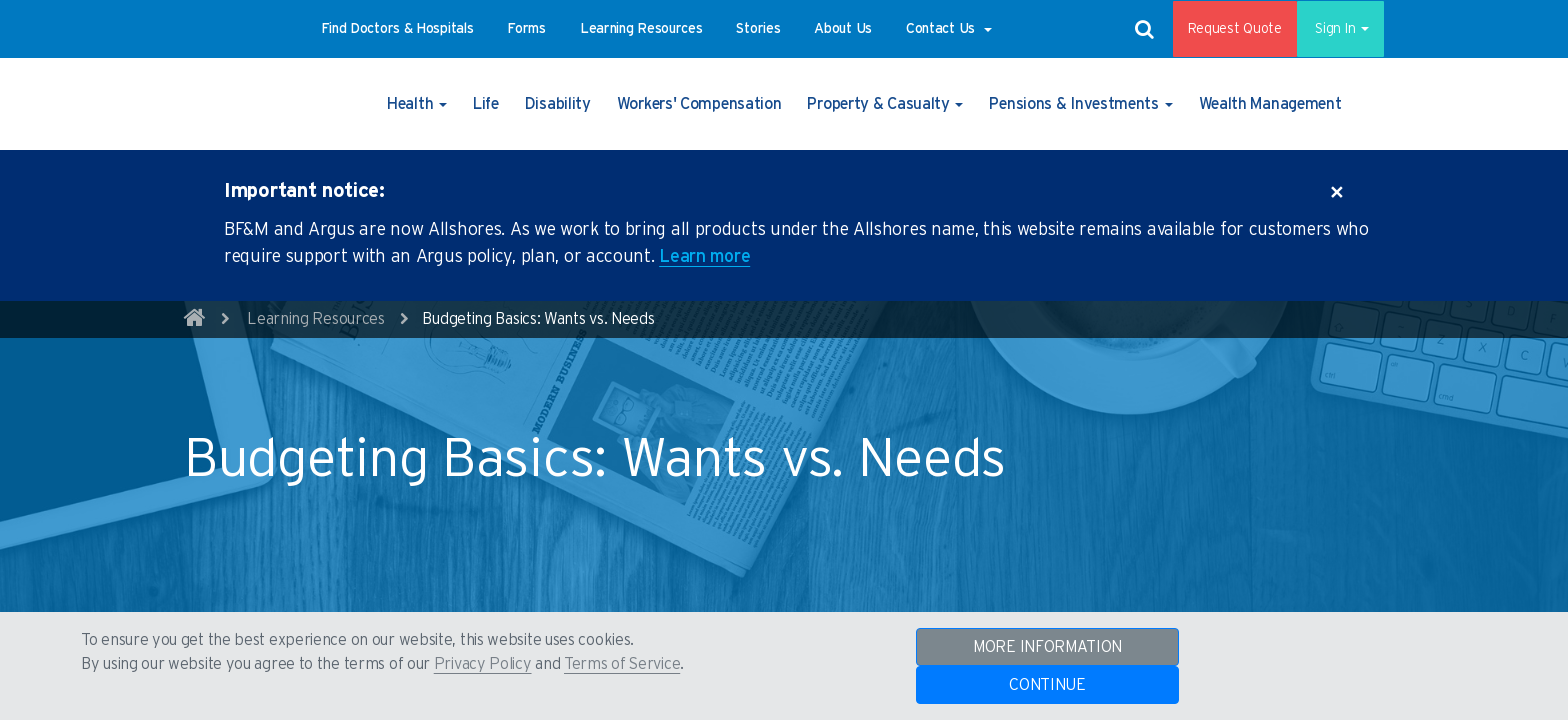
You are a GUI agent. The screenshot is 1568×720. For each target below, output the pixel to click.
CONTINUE (1047, 685)
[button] (397, 29)
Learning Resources (316, 319)
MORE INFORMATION (1047, 647)
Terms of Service (622, 664)
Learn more (704, 257)
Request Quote (1221, 29)
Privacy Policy (483, 664)
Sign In (1333, 29)
